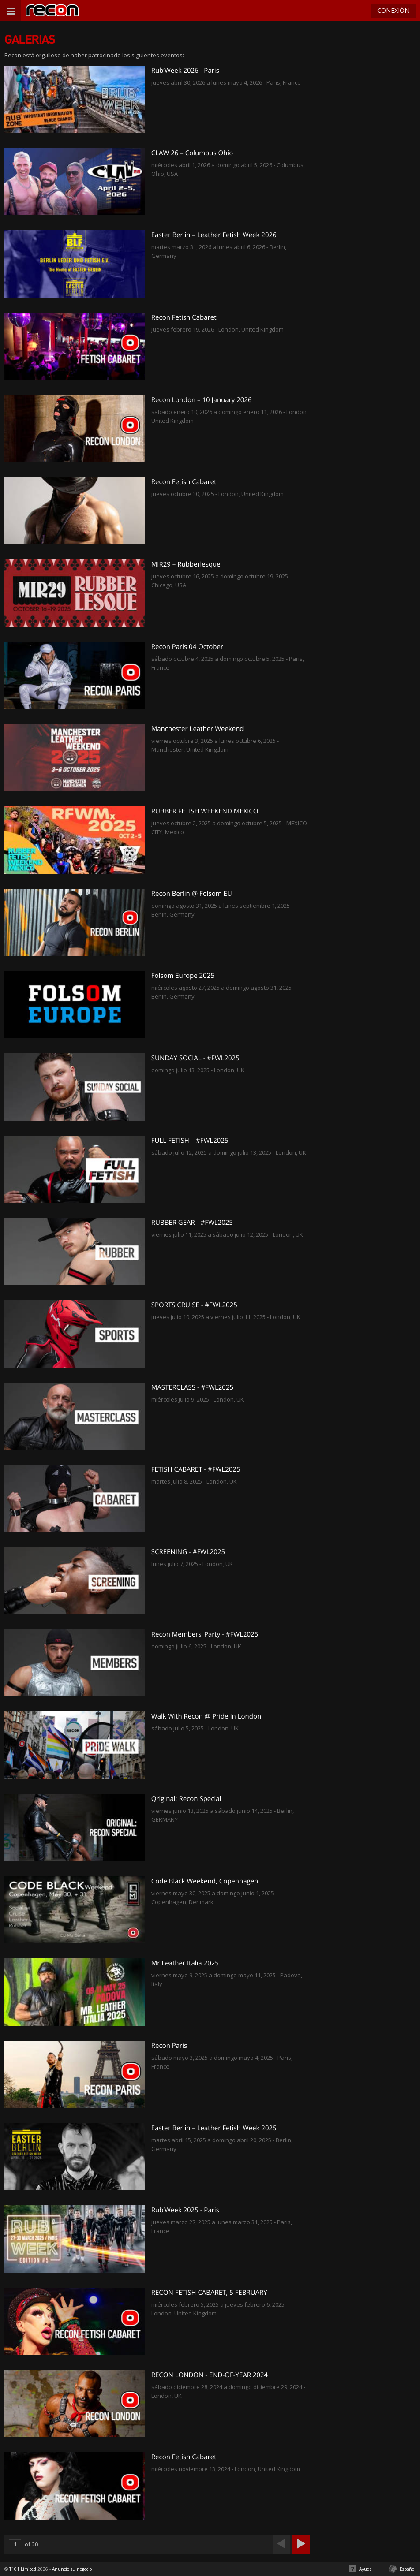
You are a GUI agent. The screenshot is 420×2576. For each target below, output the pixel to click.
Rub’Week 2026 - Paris (185, 70)
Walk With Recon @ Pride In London (206, 1716)
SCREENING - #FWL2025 (188, 1551)
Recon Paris (169, 2045)
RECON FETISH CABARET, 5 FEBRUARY (209, 2292)
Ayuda (365, 2569)
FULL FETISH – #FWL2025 (190, 1140)
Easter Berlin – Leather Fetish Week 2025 (214, 2128)
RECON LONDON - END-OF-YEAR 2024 (209, 2375)
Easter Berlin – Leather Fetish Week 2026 (214, 235)
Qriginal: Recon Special (186, 1798)
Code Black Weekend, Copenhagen (204, 1881)
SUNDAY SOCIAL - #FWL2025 (195, 1058)
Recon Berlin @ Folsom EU (191, 893)
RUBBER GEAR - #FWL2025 (192, 1222)
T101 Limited (22, 2569)
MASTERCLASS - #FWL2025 (192, 1387)
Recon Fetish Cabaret (184, 317)
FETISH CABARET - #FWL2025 (195, 1469)
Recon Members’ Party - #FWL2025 (205, 1634)
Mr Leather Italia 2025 (185, 1963)
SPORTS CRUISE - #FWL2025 (194, 1305)
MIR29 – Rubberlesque (186, 564)
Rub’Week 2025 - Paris (185, 2210)
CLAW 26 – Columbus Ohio (192, 153)
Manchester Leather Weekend (197, 728)
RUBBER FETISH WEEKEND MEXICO (205, 811)
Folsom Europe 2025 (182, 975)
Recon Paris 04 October (187, 646)
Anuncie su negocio (72, 2569)
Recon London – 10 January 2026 (201, 399)
